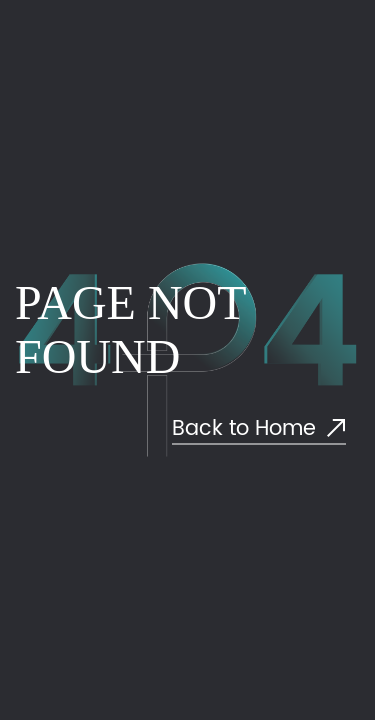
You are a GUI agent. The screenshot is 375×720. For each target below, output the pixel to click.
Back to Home (259, 429)
